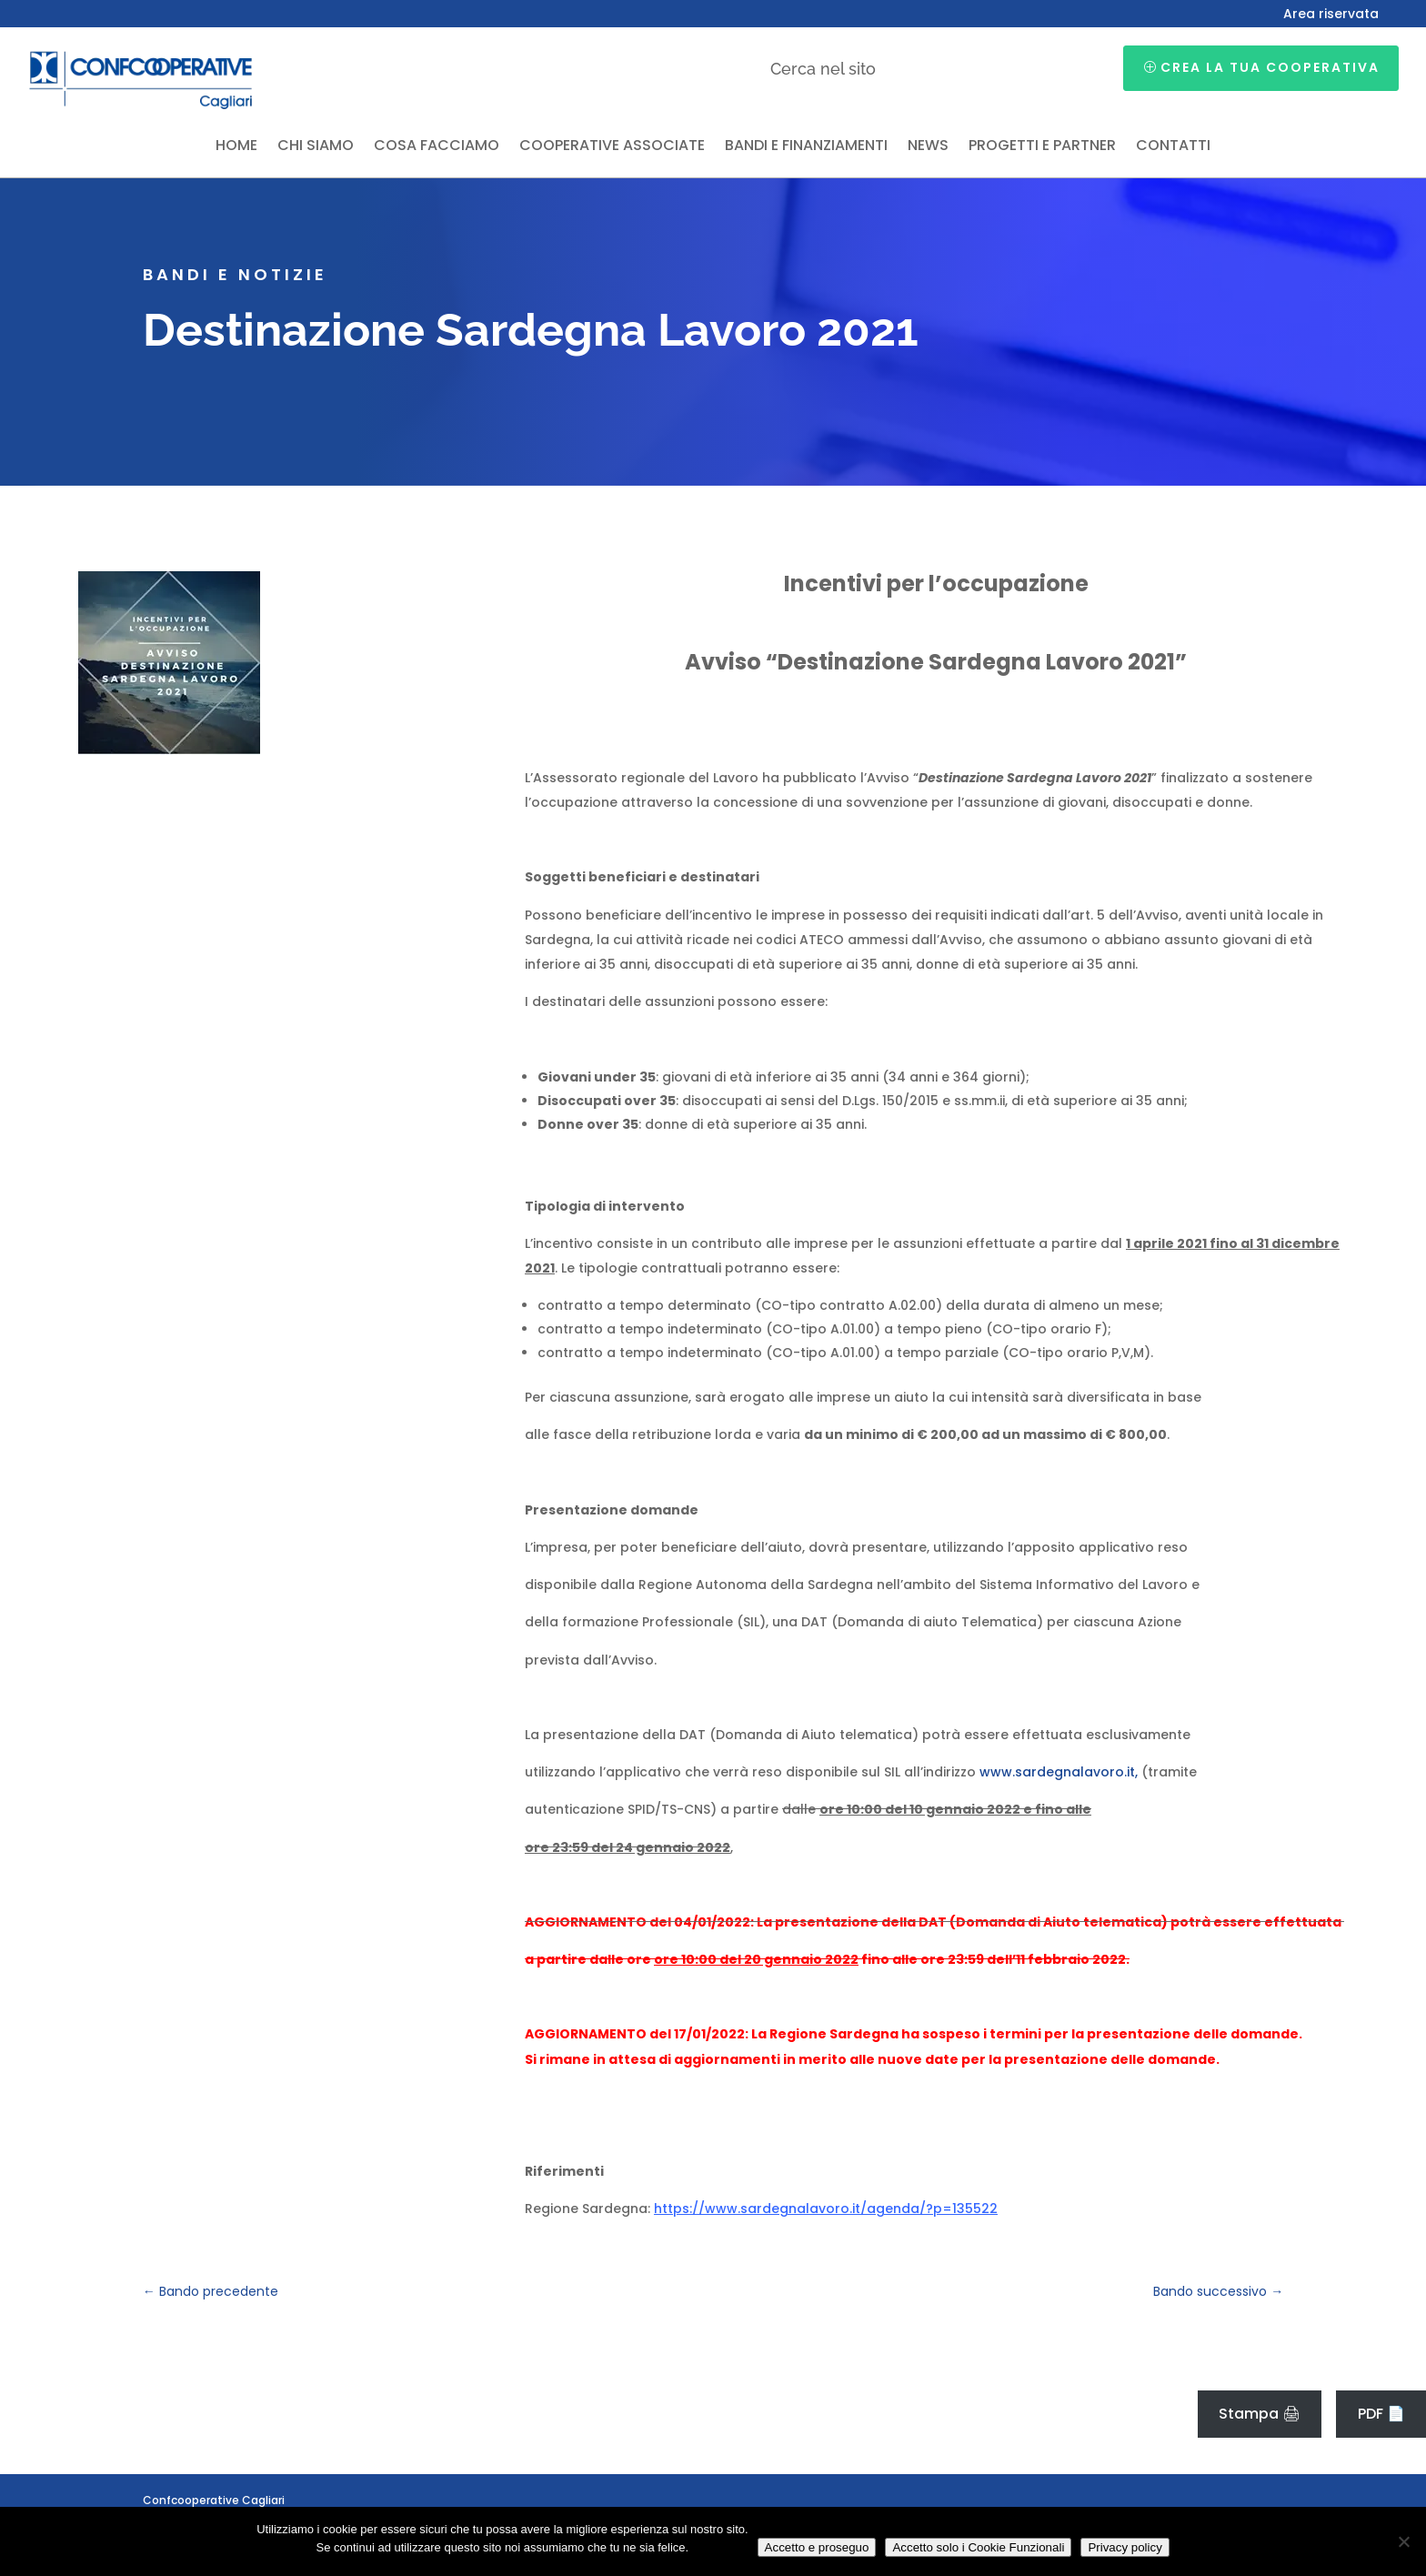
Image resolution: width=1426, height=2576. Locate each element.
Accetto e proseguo (817, 2547)
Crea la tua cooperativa (1270, 67)
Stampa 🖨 (1259, 2413)
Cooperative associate (612, 147)
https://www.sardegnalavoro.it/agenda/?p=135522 (826, 2208)
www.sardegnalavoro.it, (1058, 1772)
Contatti (1173, 147)
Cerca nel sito (823, 68)
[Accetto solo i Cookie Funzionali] (1403, 2541)
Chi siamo (315, 147)
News (928, 147)
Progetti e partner (1042, 147)
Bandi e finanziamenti (806, 147)
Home (236, 147)
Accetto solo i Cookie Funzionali (978, 2547)
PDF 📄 (1381, 2413)
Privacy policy (1124, 2547)
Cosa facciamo (436, 147)
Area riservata (1331, 15)
